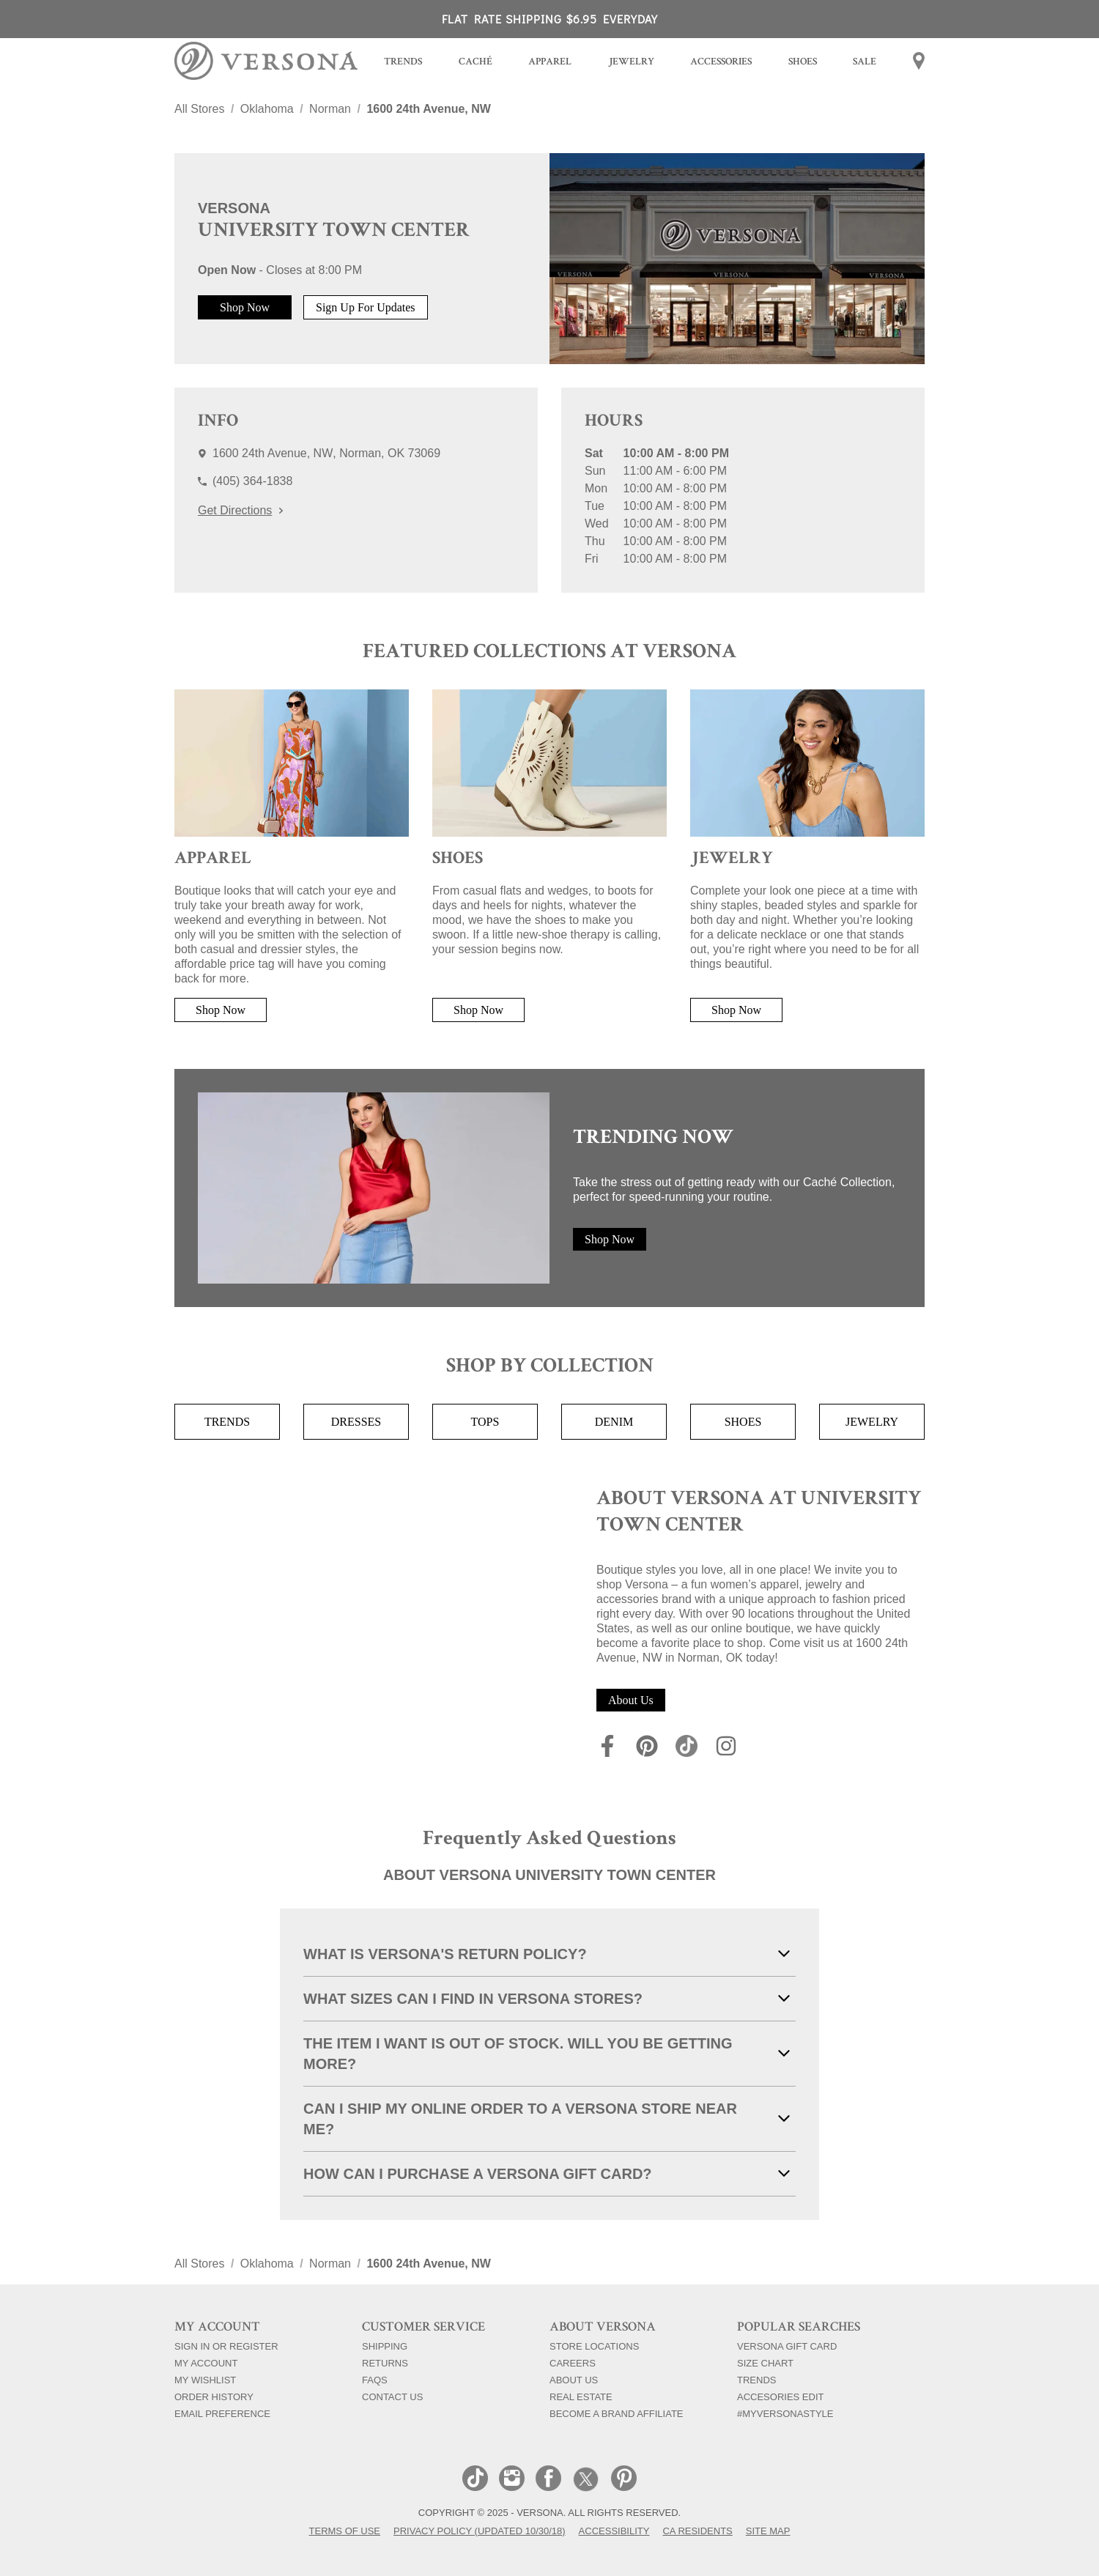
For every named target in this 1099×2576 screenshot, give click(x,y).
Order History (214, 2396)
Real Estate (581, 2396)
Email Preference (222, 2413)
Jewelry (871, 1421)
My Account (205, 2363)
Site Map (768, 2530)
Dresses (356, 1421)
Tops (485, 1421)
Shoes (743, 1421)
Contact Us (392, 2396)
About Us (631, 1700)
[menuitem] (403, 63)
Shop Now (245, 307)
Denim (614, 1421)
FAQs (375, 2380)
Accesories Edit (780, 2396)
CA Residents (697, 2530)
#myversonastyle (785, 2413)
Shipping (384, 2346)
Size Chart (765, 2363)
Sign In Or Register (226, 2346)
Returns (385, 2363)
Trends (227, 1421)
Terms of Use (345, 2530)
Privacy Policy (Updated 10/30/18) (479, 2530)
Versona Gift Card (787, 2346)
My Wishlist (205, 2380)
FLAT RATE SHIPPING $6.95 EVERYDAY (550, 18)
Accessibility (614, 2530)
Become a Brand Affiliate (617, 2413)
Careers (573, 2363)
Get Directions (240, 510)
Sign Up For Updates (365, 307)
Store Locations (594, 2346)
